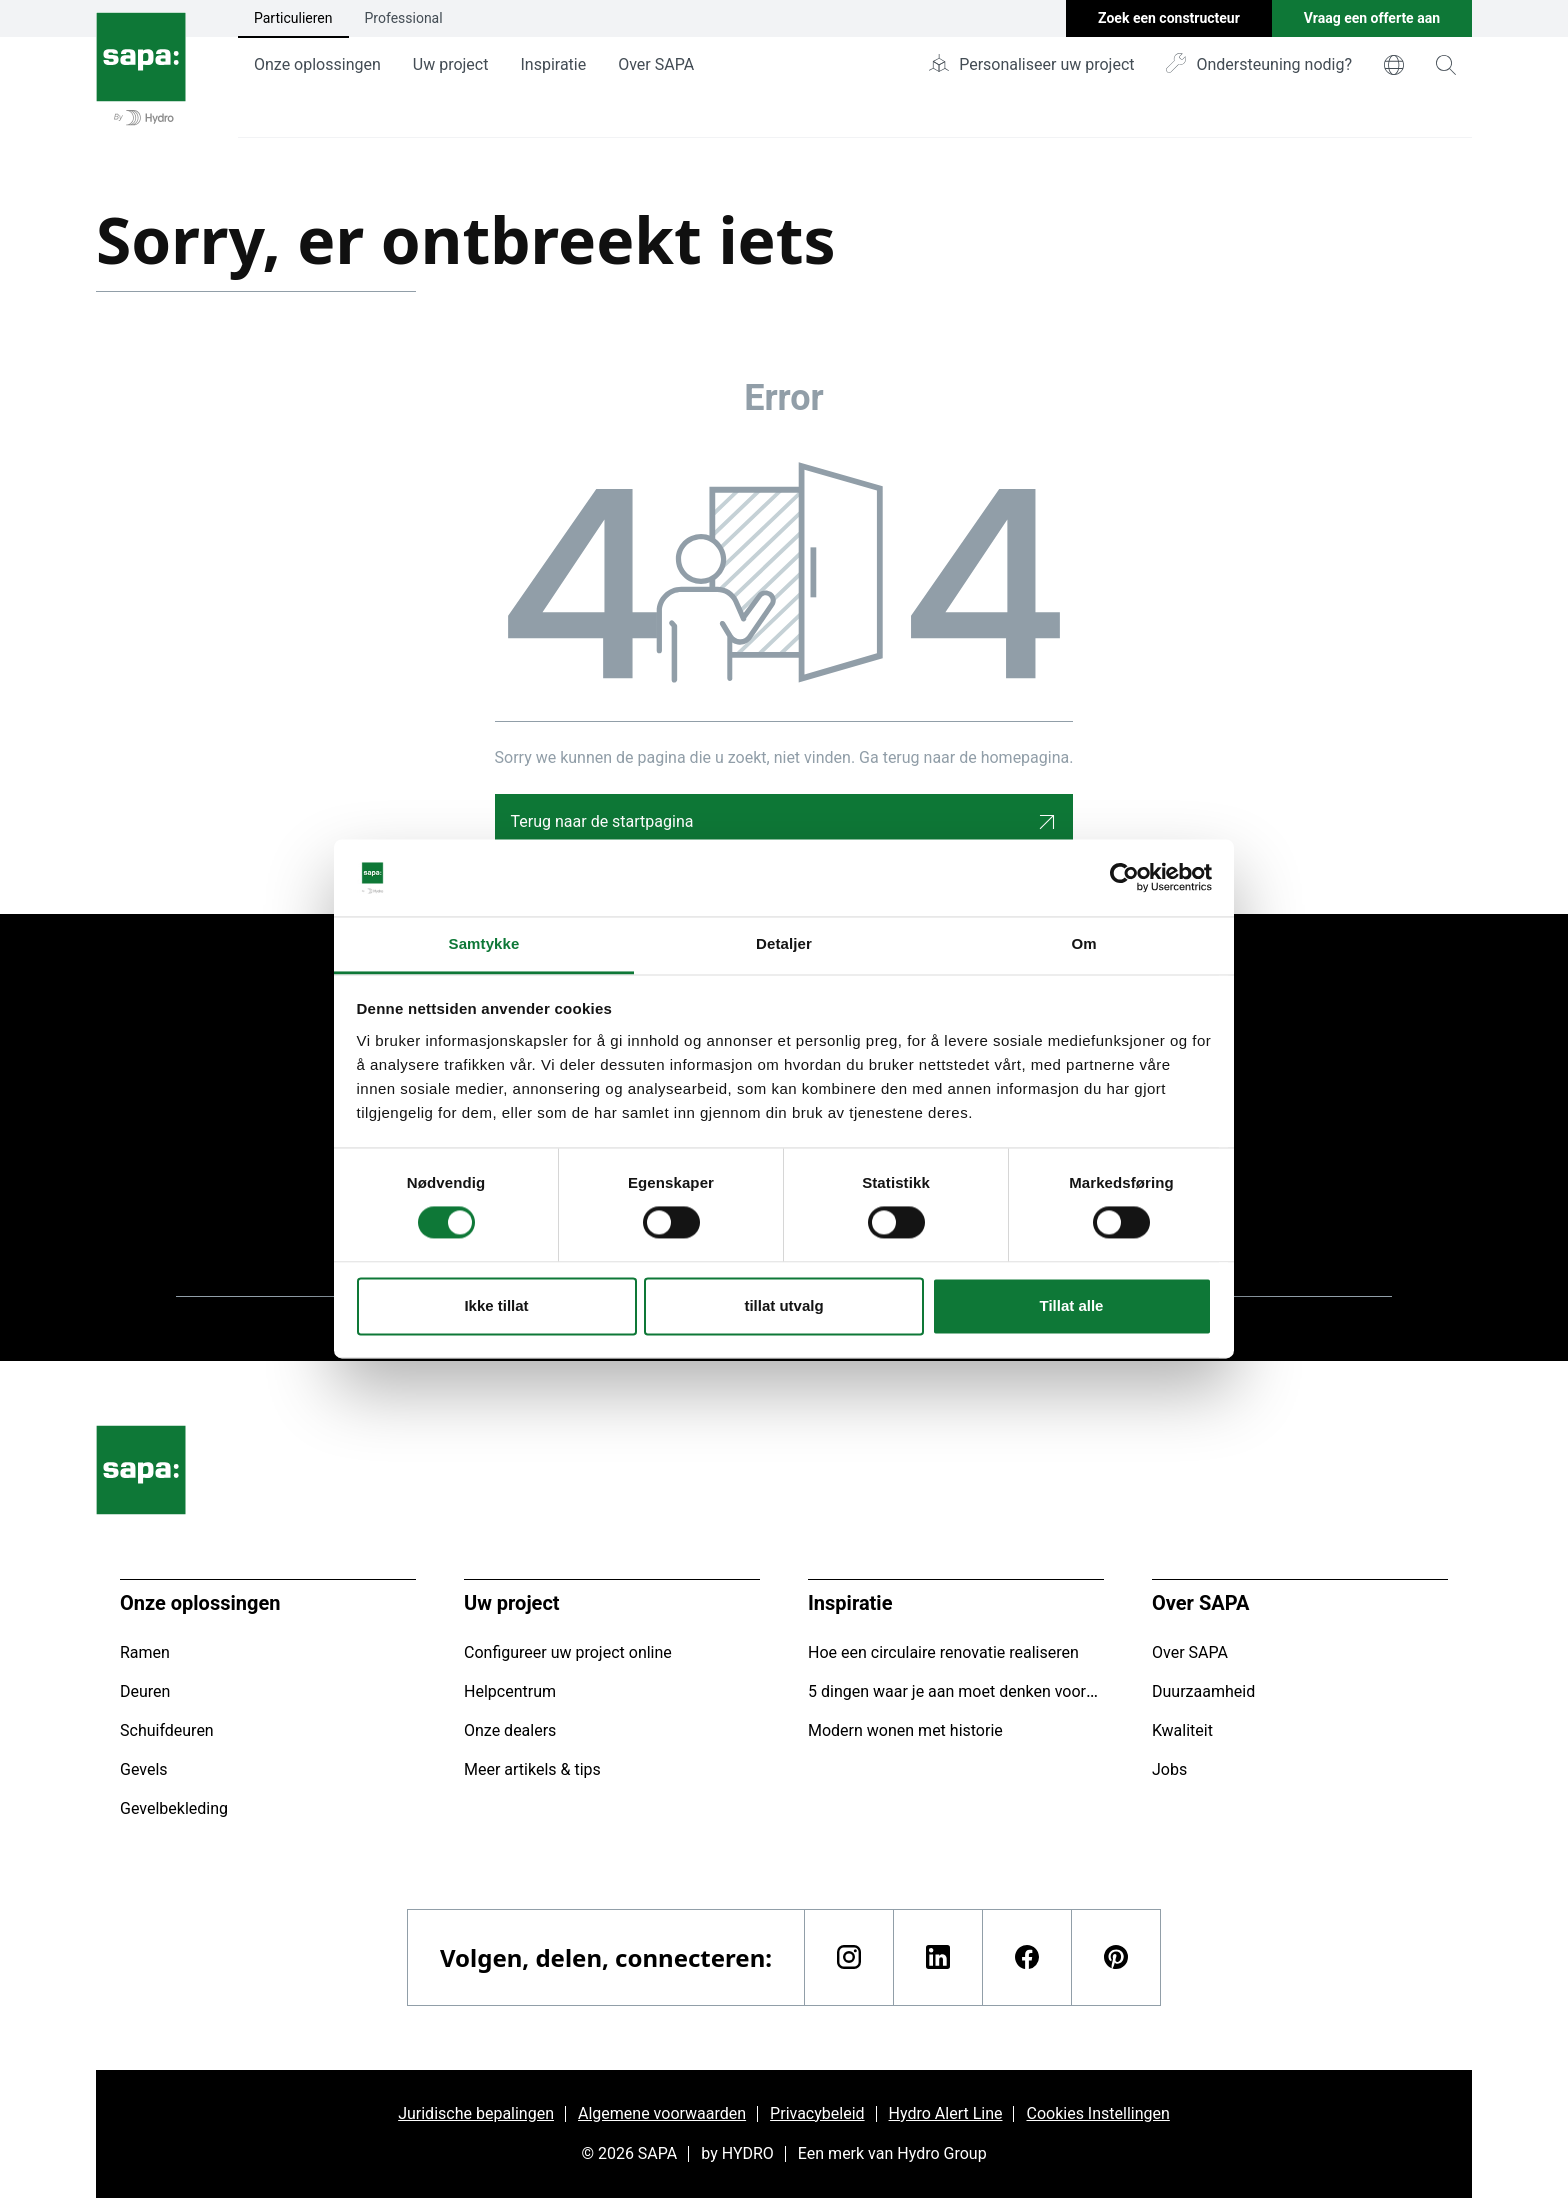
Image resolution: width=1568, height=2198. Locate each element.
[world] (1394, 65)
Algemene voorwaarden (662, 2113)
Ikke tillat (496, 1305)
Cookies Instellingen (1097, 2113)
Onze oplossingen (317, 64)
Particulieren (293, 18)
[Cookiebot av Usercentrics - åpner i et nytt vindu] (1124, 878)
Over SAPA (656, 64)
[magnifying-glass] (1446, 65)
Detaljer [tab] (784, 943)
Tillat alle (1072, 1305)
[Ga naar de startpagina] (141, 69)
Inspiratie (553, 64)
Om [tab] (1083, 943)
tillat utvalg (783, 1305)
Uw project (451, 64)
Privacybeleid (817, 2113)
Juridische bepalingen (476, 2113)
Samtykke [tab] (484, 943)
